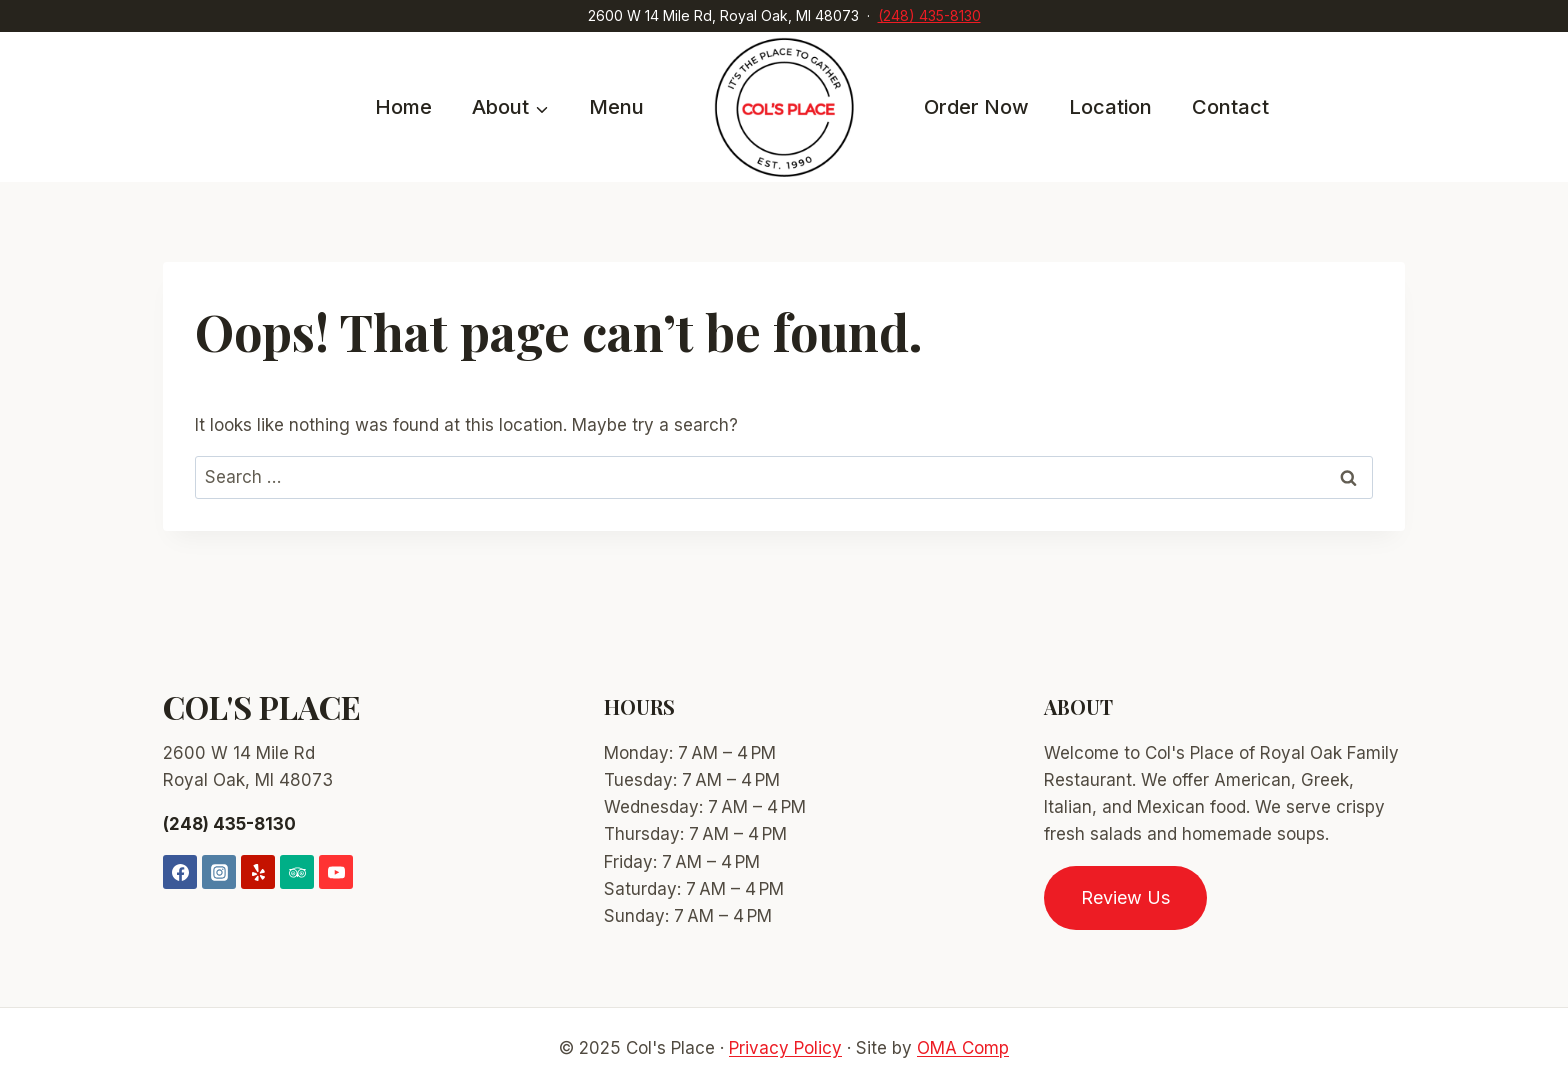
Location (1110, 107)
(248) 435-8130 (929, 15)
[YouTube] (336, 872)
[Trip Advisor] (297, 872)
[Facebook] (180, 872)
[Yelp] (258, 872)
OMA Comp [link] (963, 1048)
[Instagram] (219, 872)
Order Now (976, 107)
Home (403, 107)
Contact (1230, 107)
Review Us (1125, 897)
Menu (616, 107)
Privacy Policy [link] (785, 1048)
